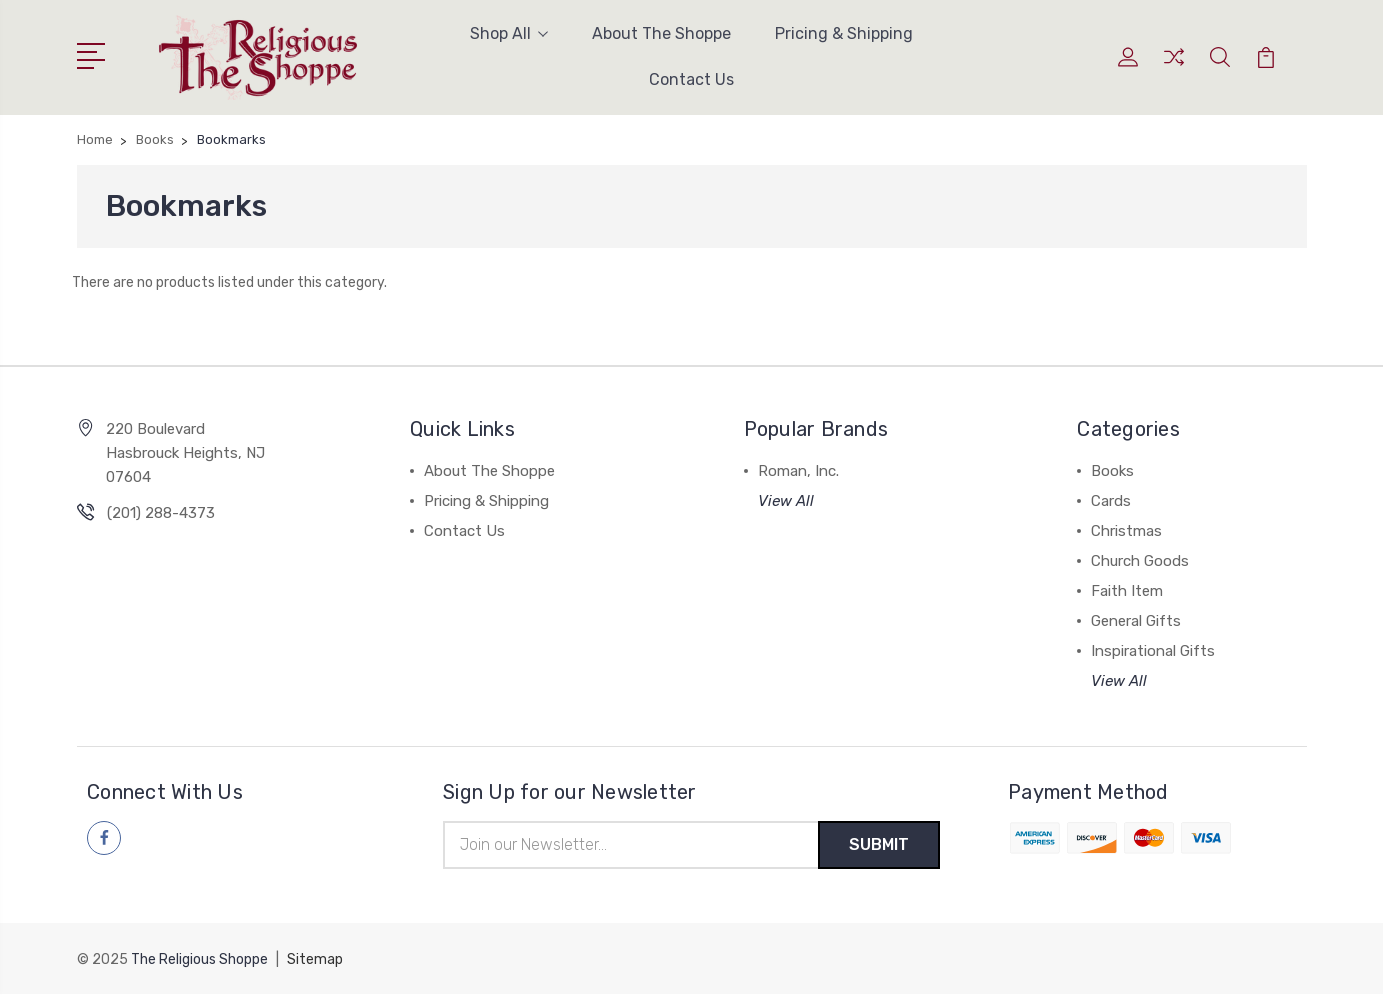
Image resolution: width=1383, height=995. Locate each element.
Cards (1111, 501)
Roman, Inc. (798, 471)
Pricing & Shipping (844, 33)
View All (786, 501)
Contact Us (691, 79)
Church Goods (1140, 561)
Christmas (1126, 531)
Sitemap (315, 960)
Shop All (509, 33)
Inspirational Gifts (1153, 651)
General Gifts (1136, 621)
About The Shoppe (661, 33)
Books (1112, 471)
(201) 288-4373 (161, 513)
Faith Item (1127, 591)
